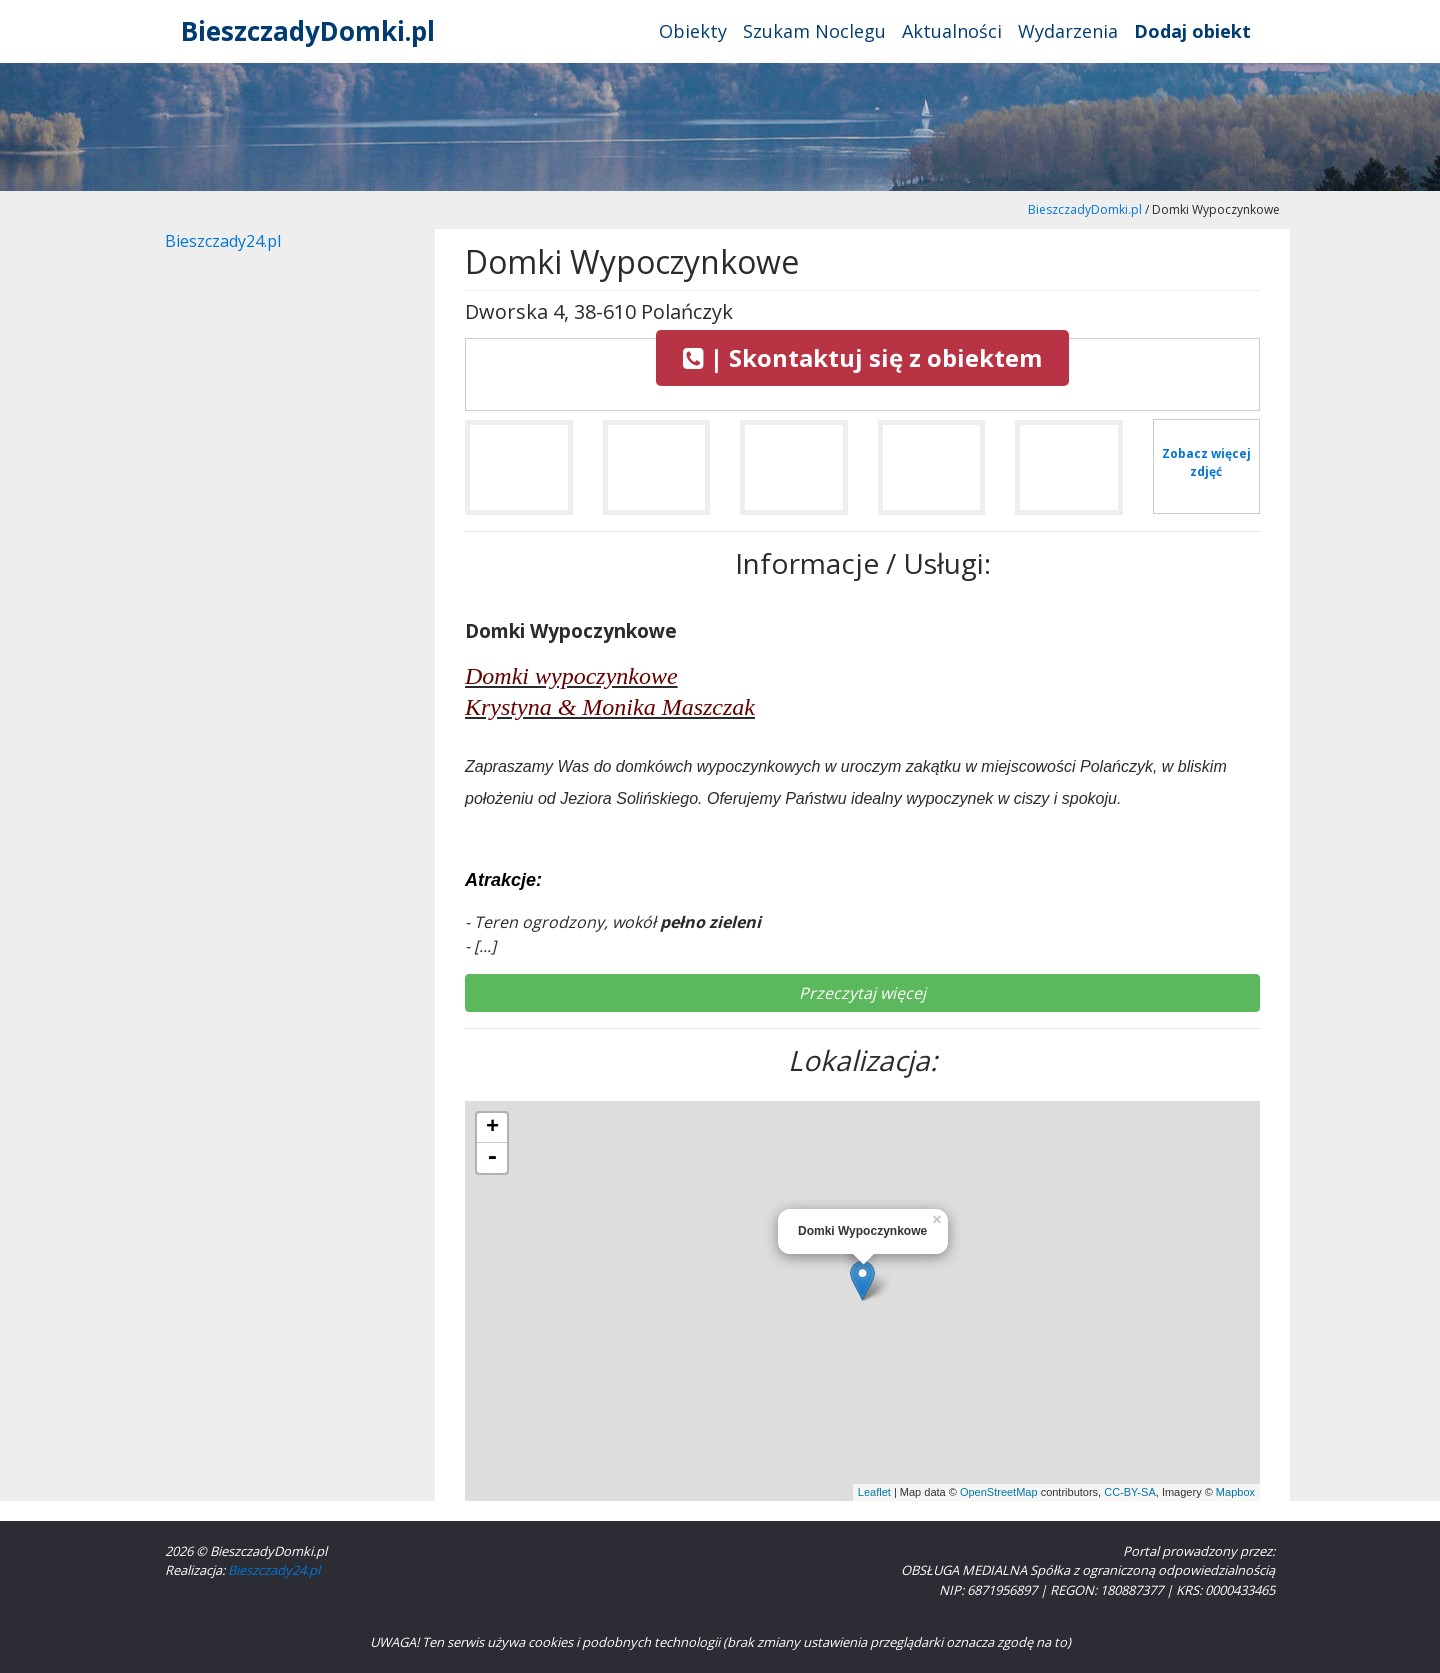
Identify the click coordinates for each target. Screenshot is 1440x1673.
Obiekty (693, 31)
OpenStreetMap (999, 1492)
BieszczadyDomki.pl (308, 31)
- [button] (492, 1158)
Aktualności (952, 31)
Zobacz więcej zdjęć (1206, 462)
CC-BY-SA (1130, 1492)
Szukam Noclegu (814, 31)
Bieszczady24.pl (223, 241)
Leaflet (874, 1492)
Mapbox (1235, 1492)
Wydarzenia (1068, 31)
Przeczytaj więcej (862, 993)
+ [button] (492, 1128)
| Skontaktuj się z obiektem (862, 357)
